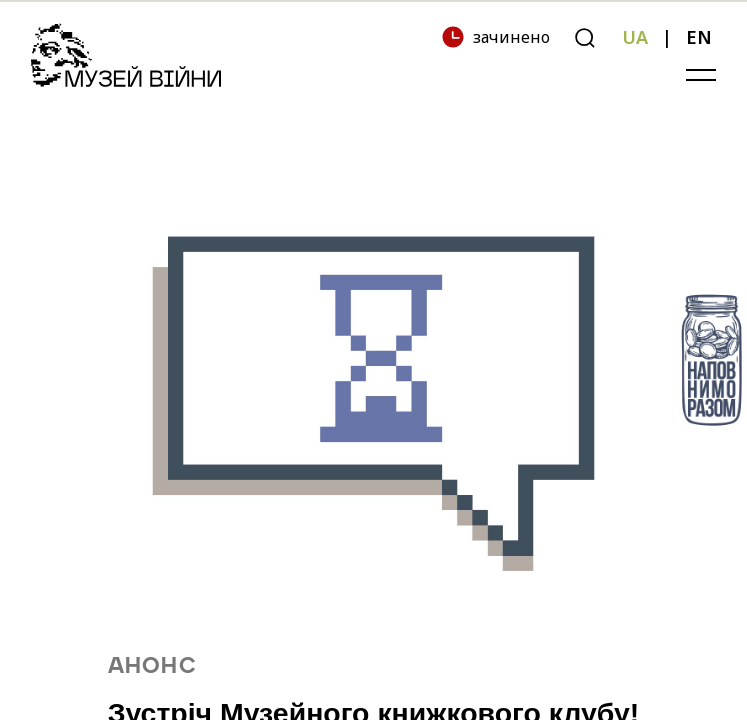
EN (699, 37)
